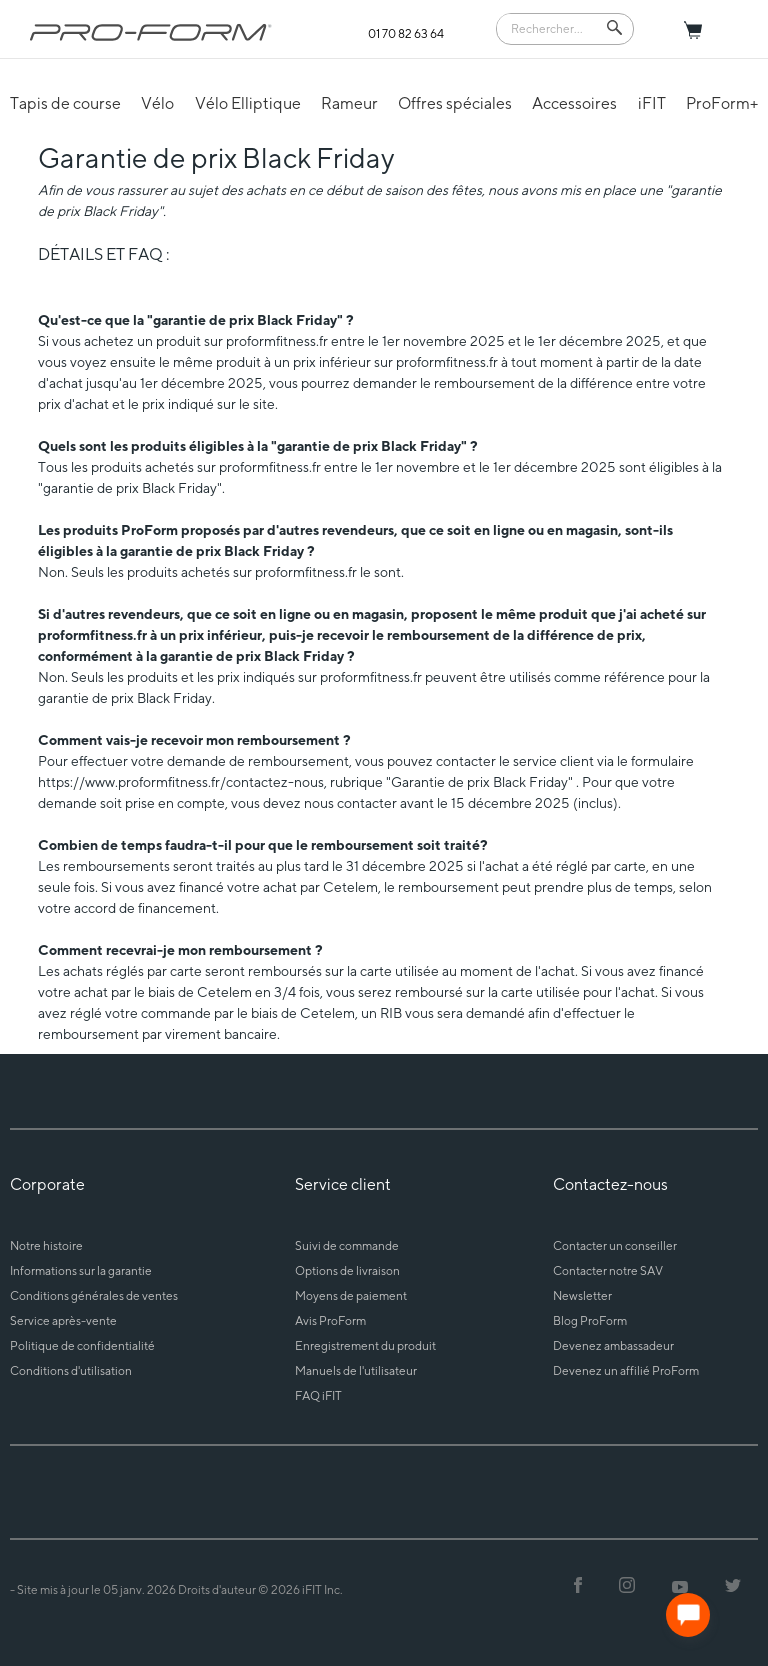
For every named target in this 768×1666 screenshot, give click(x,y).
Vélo (157, 103)
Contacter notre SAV (608, 1270)
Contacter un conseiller (615, 1245)
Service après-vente (63, 1320)
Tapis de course (65, 103)
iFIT (652, 103)
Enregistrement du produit (365, 1345)
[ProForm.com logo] (151, 32)
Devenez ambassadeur (613, 1345)
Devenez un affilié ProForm (626, 1370)
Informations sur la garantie (81, 1270)
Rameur (349, 103)
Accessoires (574, 103)
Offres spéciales (455, 103)
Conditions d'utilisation (71, 1370)
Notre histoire (46, 1245)
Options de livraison (347, 1270)
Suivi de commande (347, 1245)
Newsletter (582, 1295)
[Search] (551, 27)
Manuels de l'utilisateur (356, 1370)
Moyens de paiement (351, 1295)
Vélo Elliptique (248, 103)
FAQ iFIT (318, 1395)
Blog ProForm (590, 1320)
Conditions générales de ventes (94, 1295)
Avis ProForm (330, 1320)
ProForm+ (722, 103)
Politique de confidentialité (82, 1345)
